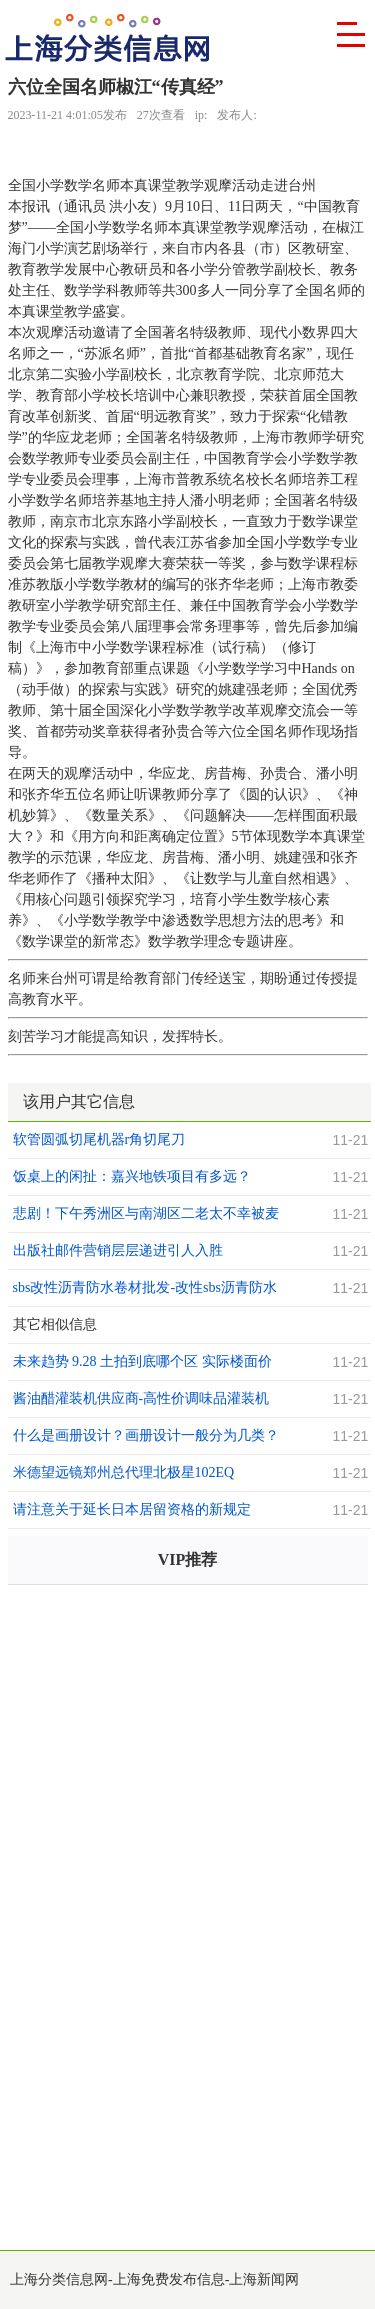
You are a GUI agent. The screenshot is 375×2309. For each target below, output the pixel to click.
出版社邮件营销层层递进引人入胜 (118, 1250)
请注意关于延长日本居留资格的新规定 (132, 1509)
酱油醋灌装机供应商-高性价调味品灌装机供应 (141, 1401)
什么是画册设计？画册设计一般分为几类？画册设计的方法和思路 (146, 1438)
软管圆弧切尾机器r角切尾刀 (99, 1139)
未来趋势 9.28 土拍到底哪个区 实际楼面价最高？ (142, 1364)
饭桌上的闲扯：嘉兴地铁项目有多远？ (132, 1176)
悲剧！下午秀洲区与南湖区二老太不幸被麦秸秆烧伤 (146, 1216)
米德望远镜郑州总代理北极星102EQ (124, 1472)
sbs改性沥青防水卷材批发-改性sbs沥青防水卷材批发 (145, 1290)
